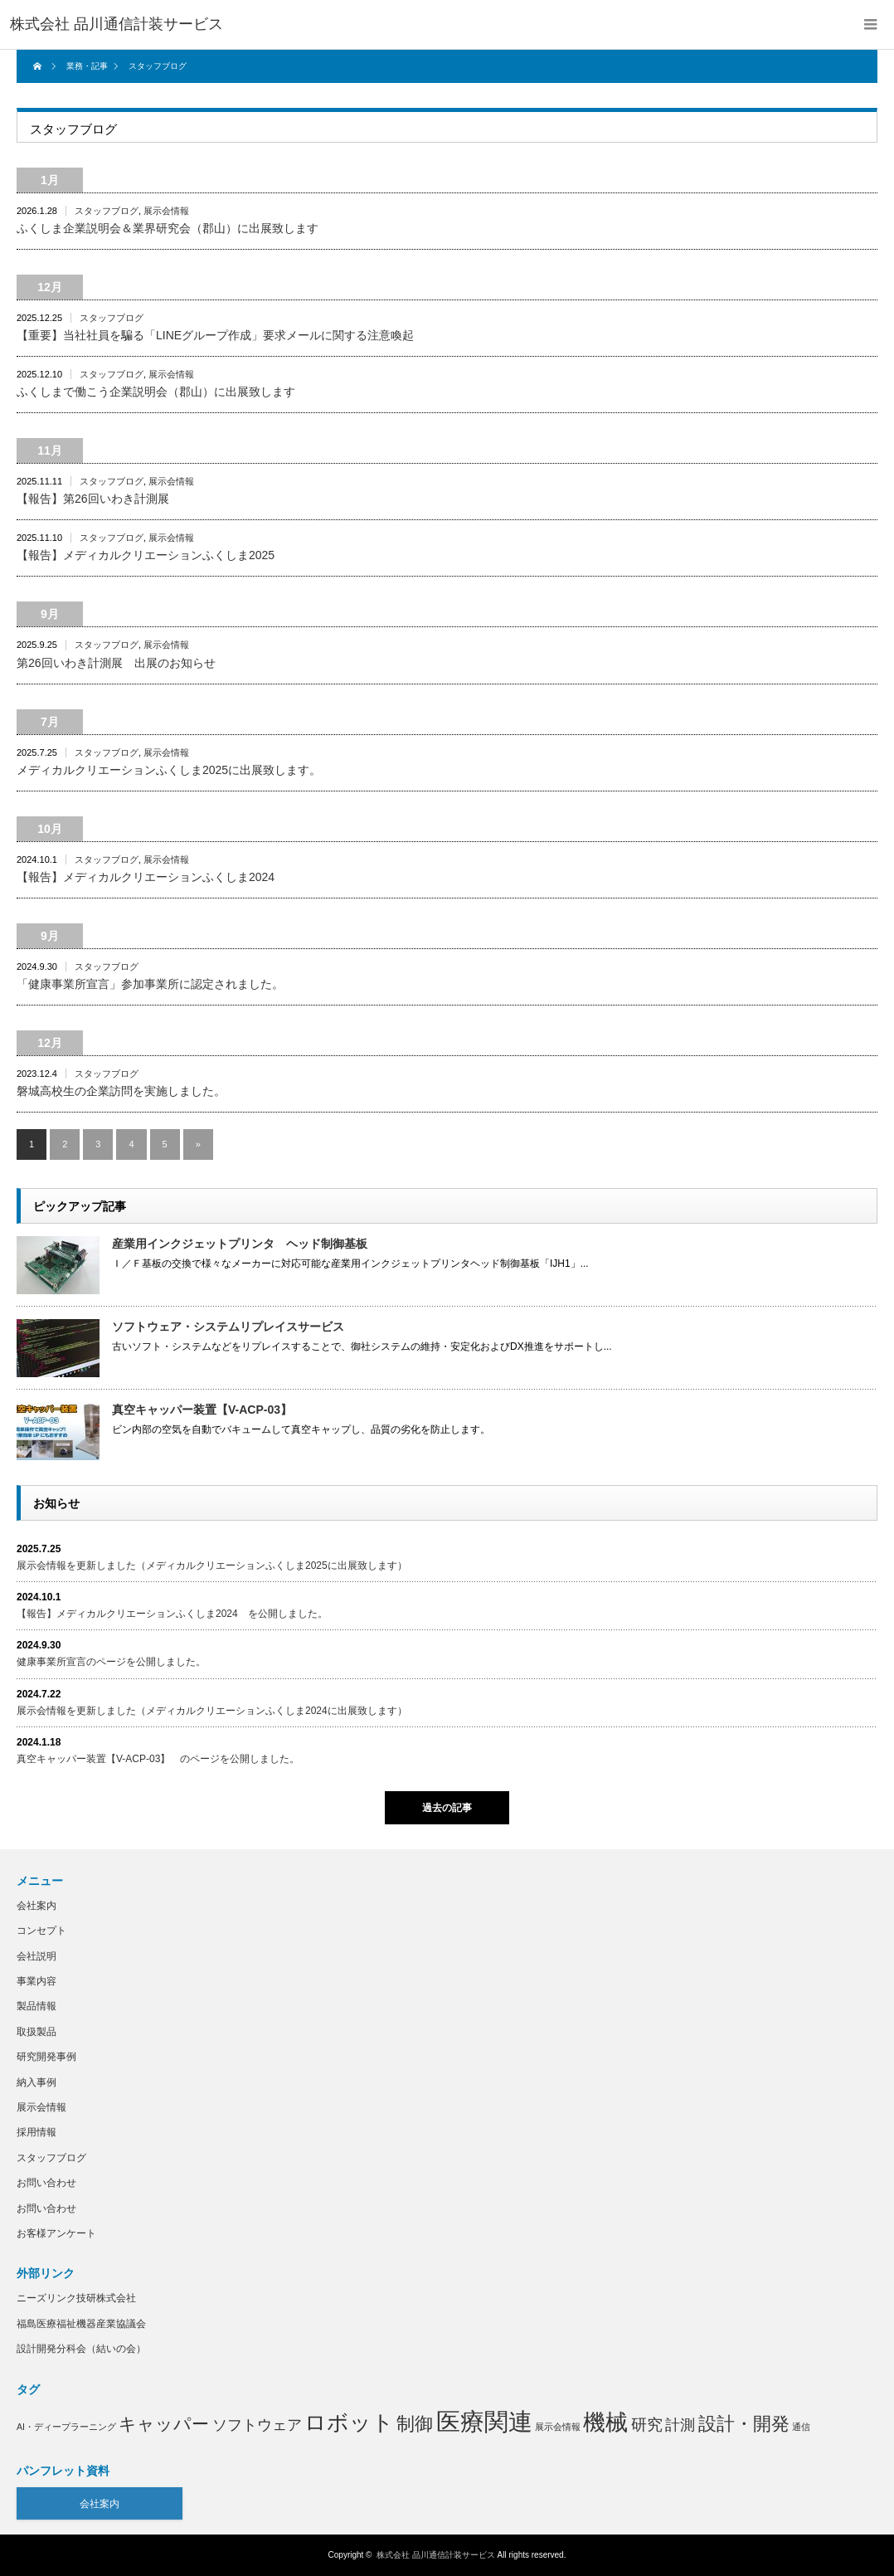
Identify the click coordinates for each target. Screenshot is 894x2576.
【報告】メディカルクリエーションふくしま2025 (146, 555)
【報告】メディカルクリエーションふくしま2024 (146, 877)
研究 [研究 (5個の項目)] (647, 2424)
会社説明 (36, 1956)
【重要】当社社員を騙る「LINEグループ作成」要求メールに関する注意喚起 (215, 335)
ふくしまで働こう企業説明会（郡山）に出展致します (156, 391)
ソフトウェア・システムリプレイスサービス (228, 1326)
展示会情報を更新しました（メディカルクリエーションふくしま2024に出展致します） (212, 1711)
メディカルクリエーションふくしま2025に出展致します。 (169, 770)
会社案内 (36, 1905)
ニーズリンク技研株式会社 (76, 2298)
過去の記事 (447, 1808)
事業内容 (36, 1981)
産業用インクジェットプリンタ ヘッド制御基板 (239, 1243)
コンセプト (41, 1930)
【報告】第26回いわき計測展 (93, 498)
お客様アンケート (56, 2233)
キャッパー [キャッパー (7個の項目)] (164, 2424)
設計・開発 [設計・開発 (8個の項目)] (744, 2423)
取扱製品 (36, 2032)
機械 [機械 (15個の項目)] (605, 2422)
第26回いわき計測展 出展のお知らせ (116, 663)
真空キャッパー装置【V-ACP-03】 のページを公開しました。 (158, 1759)
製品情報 (36, 2006)
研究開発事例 (46, 2056)
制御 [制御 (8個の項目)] (414, 2423)
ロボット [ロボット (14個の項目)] (349, 2422)
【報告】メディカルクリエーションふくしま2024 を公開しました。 (172, 1613)
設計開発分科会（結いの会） (81, 2348)
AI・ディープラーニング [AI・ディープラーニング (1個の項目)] (66, 2427)
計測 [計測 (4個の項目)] (680, 2425)
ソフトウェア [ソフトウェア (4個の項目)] (257, 2425)
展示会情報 (166, 211)
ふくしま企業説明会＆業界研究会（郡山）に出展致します (167, 228)
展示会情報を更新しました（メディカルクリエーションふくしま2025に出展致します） (212, 1565)
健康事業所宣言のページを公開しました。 (111, 1662)
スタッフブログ (106, 211)
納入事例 (36, 2082)
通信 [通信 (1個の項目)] (801, 2427)
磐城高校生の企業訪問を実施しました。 (121, 1091)
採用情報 (36, 2132)
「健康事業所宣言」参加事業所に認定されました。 (150, 984)
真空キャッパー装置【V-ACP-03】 (202, 1409)
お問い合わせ (46, 2183)
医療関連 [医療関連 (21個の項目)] (484, 2421)
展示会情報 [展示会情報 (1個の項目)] (558, 2427)
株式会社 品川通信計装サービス (436, 2554)
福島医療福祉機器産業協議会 (81, 2324)
